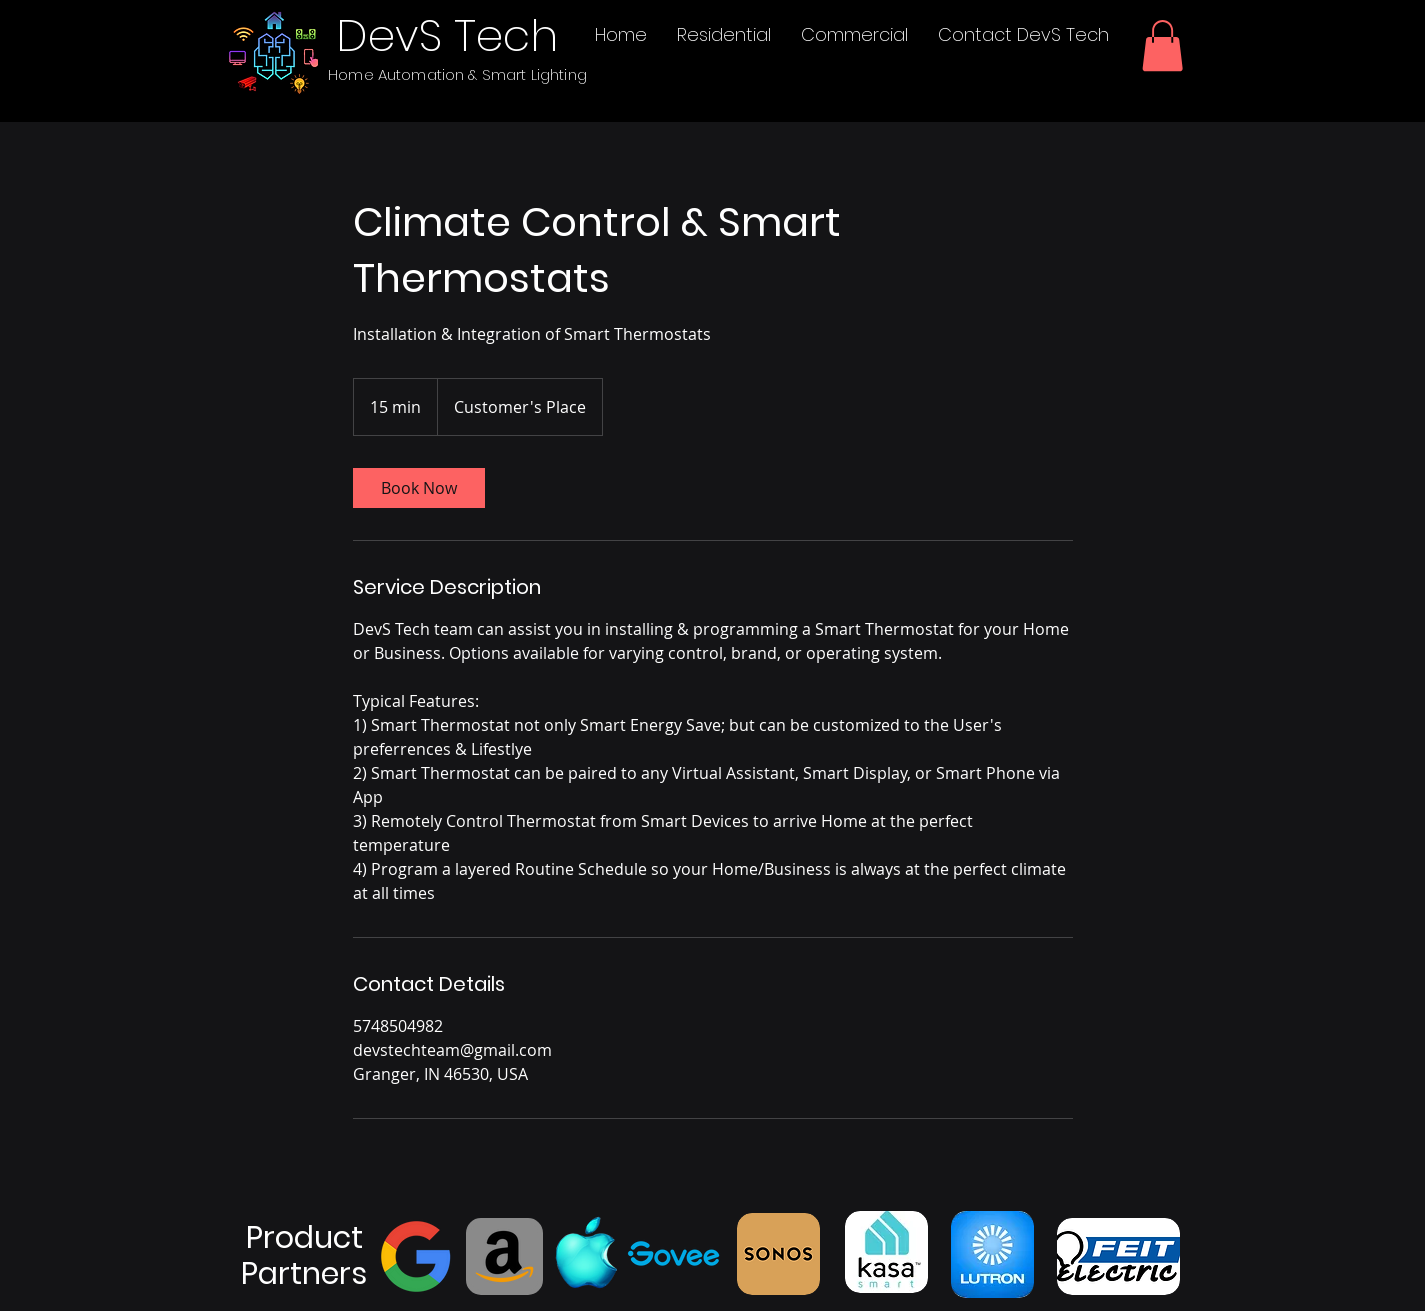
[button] (1162, 45)
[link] (419, 488)
